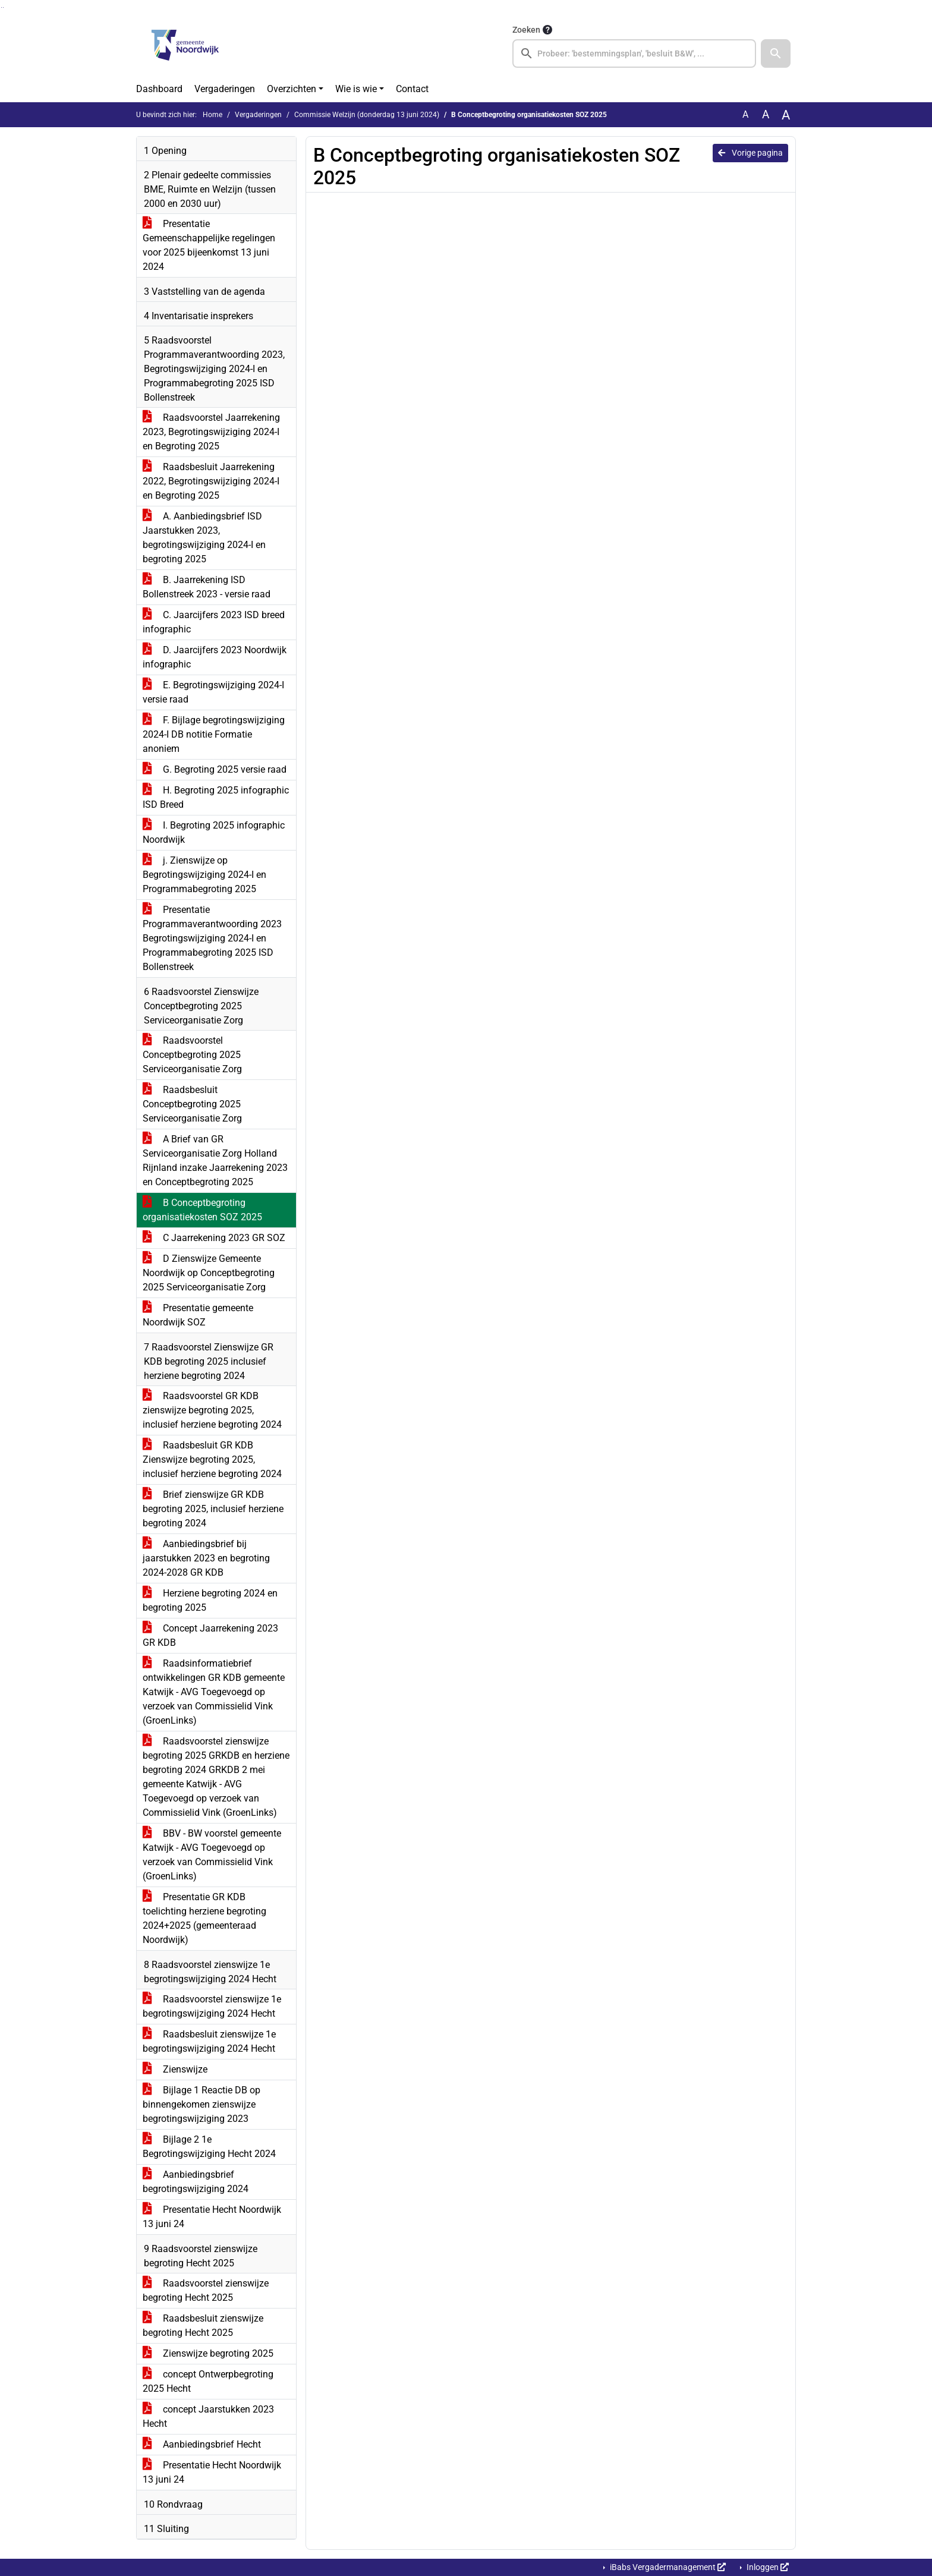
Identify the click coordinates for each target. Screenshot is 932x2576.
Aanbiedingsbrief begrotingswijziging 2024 (195, 2181)
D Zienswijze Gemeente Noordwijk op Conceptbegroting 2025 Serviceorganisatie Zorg (209, 1273)
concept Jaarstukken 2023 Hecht (208, 2416)
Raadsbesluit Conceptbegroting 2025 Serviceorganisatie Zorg (192, 1104)
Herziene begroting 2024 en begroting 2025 (210, 1600)
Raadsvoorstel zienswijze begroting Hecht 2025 (206, 2290)
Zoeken (526, 29)
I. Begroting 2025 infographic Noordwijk (214, 832)
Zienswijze (175, 2069)
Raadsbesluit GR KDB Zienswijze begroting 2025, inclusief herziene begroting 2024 (212, 1459)
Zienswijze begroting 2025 (208, 2353)
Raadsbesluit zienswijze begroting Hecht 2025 (203, 2325)
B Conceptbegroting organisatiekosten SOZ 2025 (202, 1210)
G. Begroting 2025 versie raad (214, 769)
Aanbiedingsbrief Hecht (202, 2444)
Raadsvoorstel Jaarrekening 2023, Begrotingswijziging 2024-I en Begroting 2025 (211, 432)
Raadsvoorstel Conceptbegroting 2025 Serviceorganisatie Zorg (192, 1055)
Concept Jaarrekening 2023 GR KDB (210, 1635)
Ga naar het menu (3, 7)
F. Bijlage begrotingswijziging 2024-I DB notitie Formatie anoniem (214, 734)
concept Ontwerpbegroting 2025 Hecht (208, 2381)
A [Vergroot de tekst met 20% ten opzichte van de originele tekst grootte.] (765, 114)
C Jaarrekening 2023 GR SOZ (214, 1237)
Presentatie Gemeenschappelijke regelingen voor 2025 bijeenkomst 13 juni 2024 (209, 245)
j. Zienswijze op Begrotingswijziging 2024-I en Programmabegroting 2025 (204, 875)
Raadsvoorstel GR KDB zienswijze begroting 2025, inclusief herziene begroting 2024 (212, 1410)
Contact (412, 89)
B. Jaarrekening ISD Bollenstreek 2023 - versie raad (206, 587)
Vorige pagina (750, 153)
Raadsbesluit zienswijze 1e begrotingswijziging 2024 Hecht (209, 2041)
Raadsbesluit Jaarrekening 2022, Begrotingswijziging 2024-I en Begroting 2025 (211, 481)
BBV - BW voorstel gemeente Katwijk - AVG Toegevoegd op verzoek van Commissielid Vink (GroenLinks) (212, 1855)
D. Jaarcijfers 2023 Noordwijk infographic (214, 657)
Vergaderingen (224, 89)
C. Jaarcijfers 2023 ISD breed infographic (214, 622)
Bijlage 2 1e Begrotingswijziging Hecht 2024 (209, 2146)
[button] (776, 53)
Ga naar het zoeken (1, 7)
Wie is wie (356, 89)
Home (212, 115)
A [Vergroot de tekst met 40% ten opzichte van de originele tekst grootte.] (786, 115)
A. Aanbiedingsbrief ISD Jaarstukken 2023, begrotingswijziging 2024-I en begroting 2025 (204, 538)
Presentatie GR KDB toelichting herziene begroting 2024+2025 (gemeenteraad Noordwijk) (204, 1918)
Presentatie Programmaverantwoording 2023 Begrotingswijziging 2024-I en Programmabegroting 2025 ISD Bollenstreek (212, 938)
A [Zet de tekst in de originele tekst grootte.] (745, 114)
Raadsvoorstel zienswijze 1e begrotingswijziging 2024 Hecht (212, 2006)
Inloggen (767, 2567)
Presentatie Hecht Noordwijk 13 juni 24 (212, 2216)
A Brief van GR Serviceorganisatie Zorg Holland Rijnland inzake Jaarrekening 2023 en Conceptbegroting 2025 (215, 1160)
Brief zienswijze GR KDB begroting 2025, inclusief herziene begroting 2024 (213, 1509)
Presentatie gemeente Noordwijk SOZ (198, 1315)
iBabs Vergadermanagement (667, 2567)
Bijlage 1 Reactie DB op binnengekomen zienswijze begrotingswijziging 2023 (201, 2104)
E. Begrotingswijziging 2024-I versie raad (213, 692)
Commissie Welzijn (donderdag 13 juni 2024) (366, 115)
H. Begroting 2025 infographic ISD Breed (216, 797)
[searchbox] (634, 53)
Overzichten (291, 89)
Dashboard (159, 89)
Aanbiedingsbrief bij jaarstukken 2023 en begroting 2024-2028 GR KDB (206, 1558)
